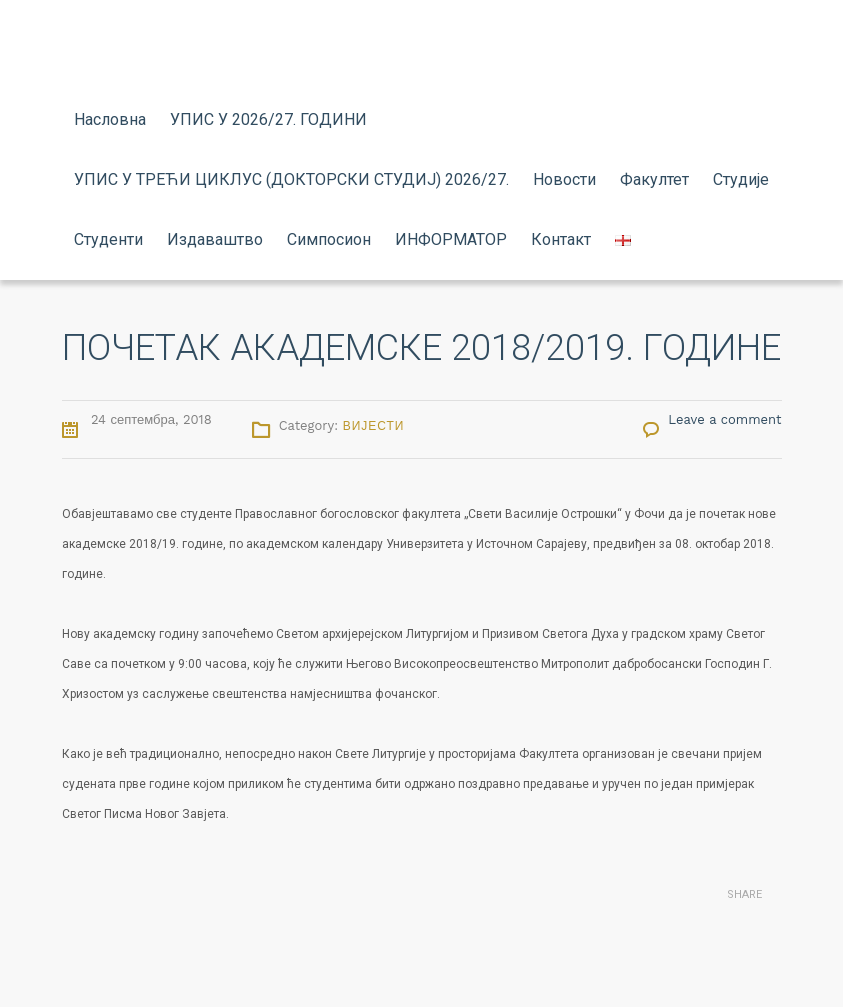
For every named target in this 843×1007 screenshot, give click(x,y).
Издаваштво (215, 239)
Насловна (110, 119)
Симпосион (329, 239)
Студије (741, 179)
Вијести (374, 426)
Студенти (108, 239)
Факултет (654, 179)
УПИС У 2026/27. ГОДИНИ (268, 119)
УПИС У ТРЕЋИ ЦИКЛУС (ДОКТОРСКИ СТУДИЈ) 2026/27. (291, 179)
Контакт (561, 239)
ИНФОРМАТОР (451, 239)
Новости (564, 179)
